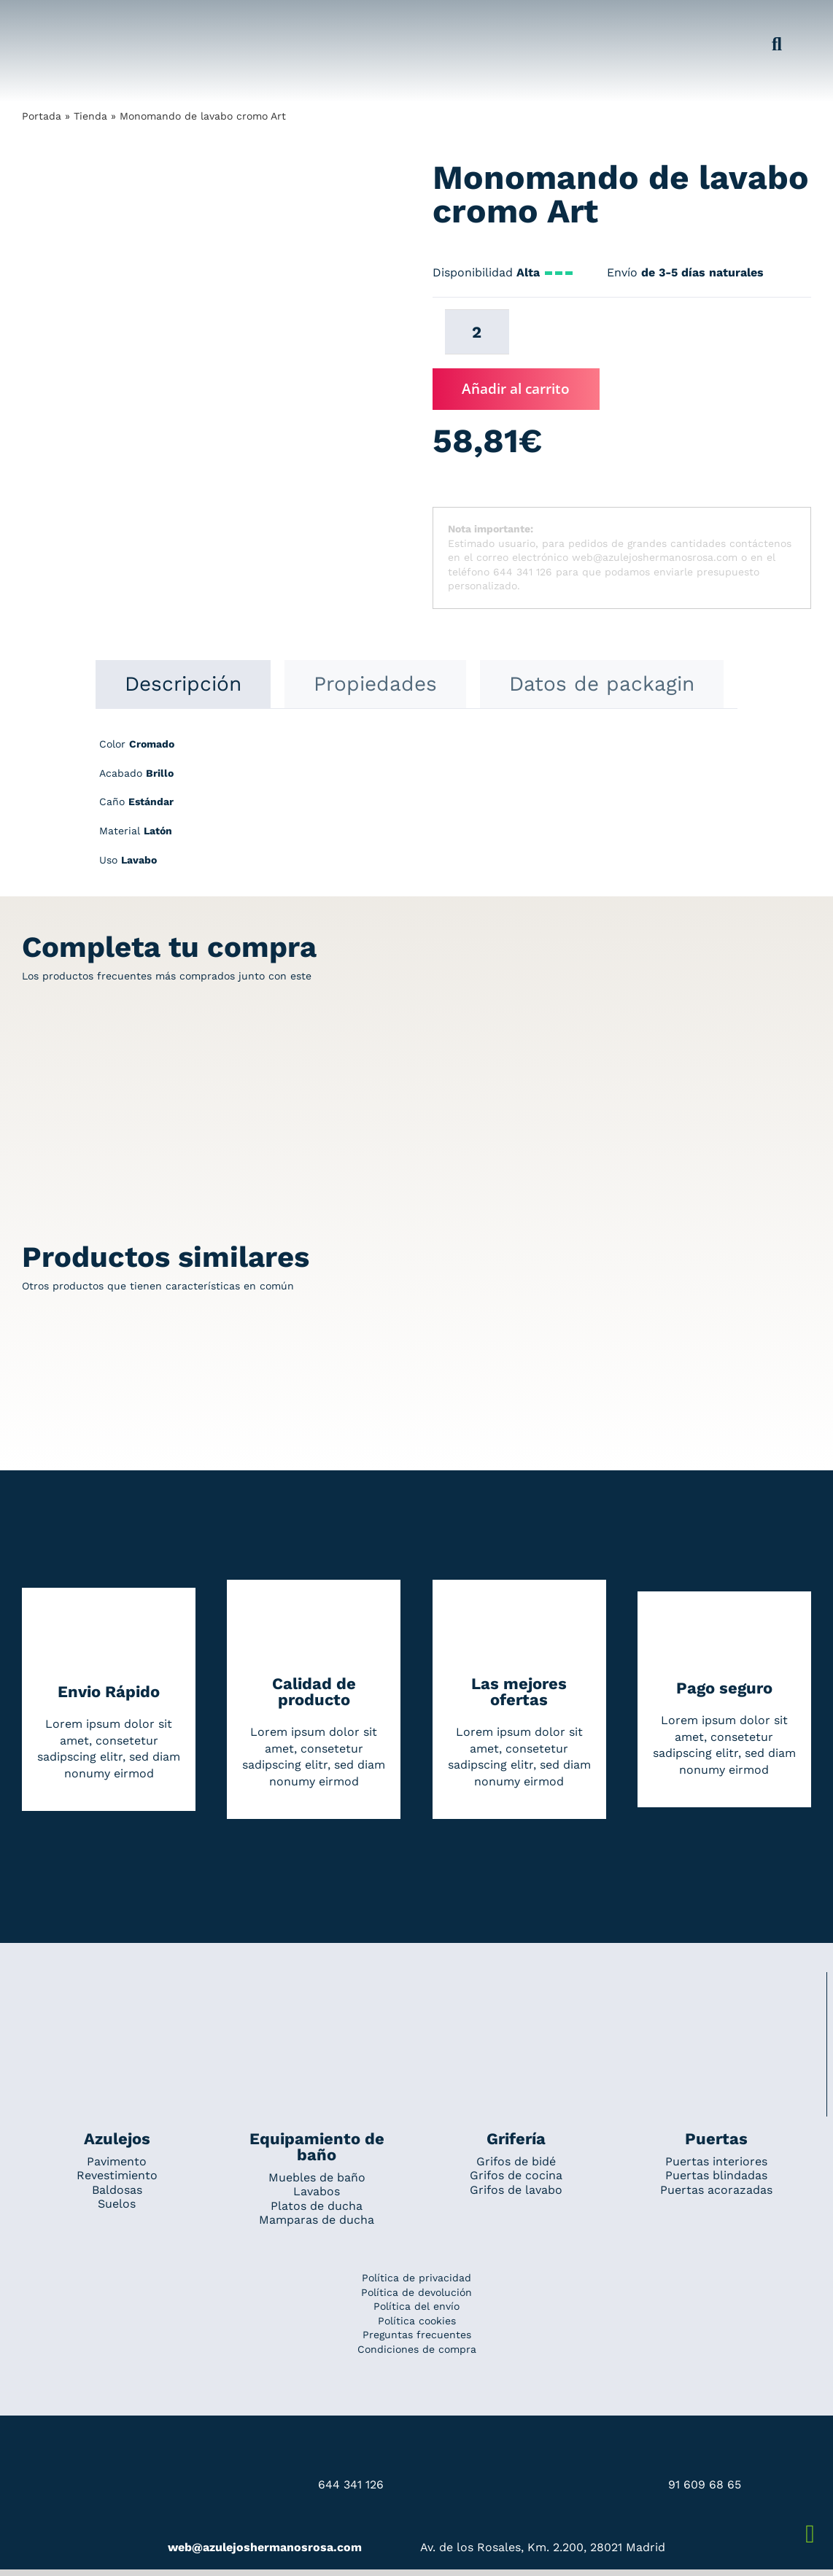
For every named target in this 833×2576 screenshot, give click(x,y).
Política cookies (417, 2321)
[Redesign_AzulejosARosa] (416, 1992)
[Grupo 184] (51, 20)
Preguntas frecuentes (417, 2334)
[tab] (183, 684)
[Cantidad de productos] (477, 331)
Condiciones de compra (416, 2349)
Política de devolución (416, 2292)
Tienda (90, 116)
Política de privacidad (416, 2278)
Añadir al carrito (516, 388)
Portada (41, 116)
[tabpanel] (416, 809)
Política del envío (416, 2306)
